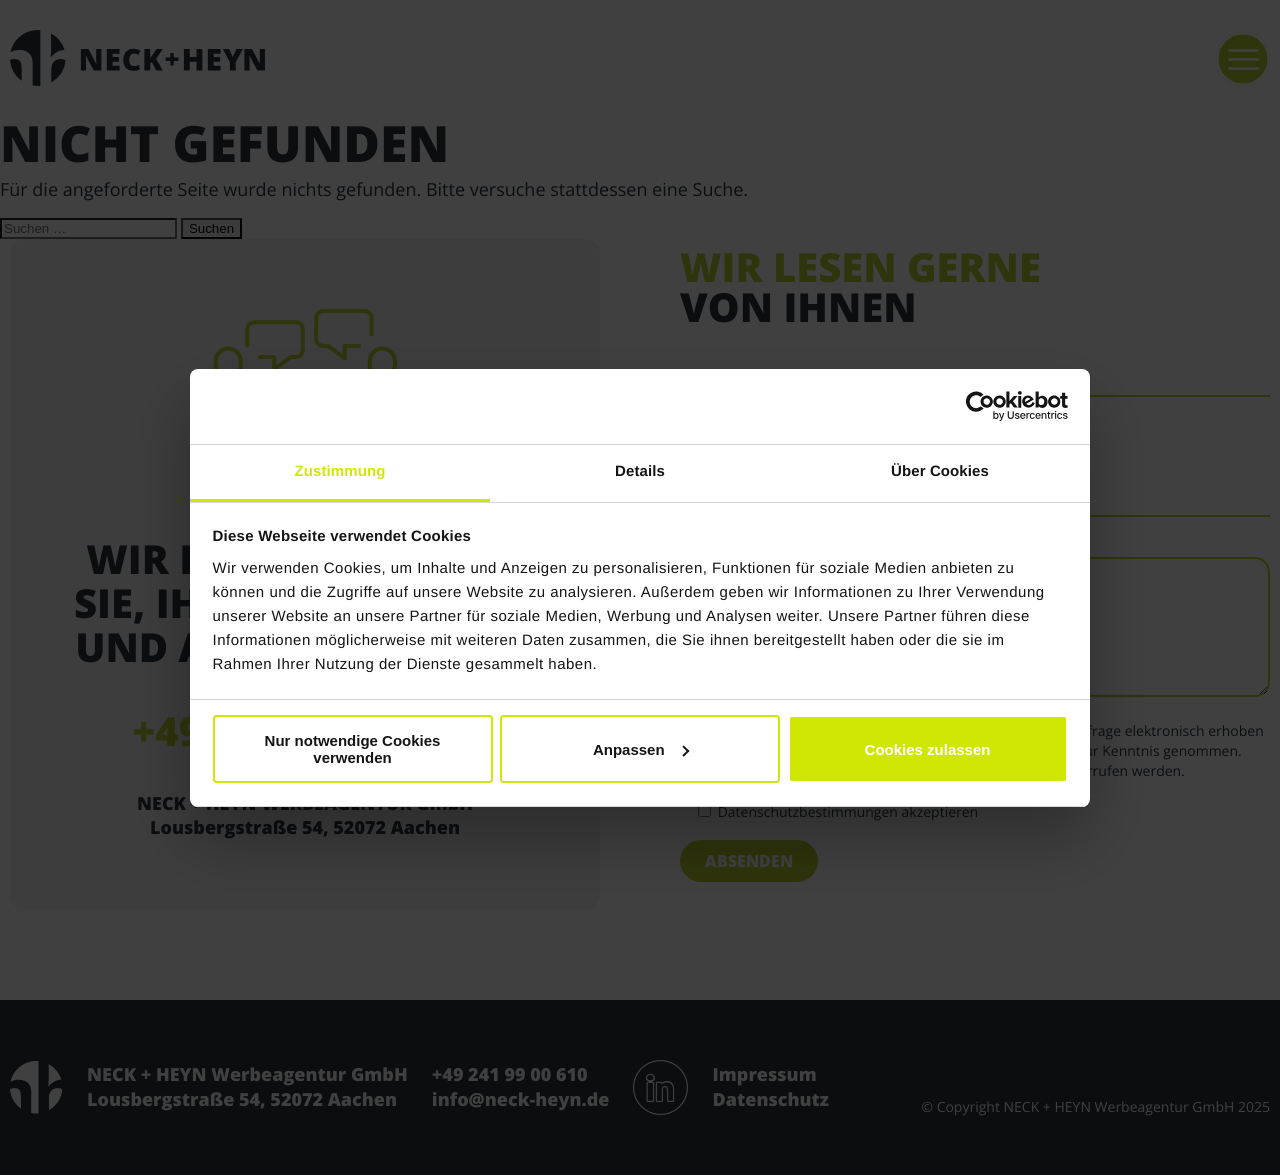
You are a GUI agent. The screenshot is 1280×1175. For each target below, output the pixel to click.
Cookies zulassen (928, 749)
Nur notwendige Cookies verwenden (353, 749)
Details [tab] (640, 471)
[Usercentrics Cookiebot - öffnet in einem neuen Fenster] (980, 406)
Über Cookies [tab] (940, 471)
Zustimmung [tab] (340, 471)
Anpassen (641, 749)
